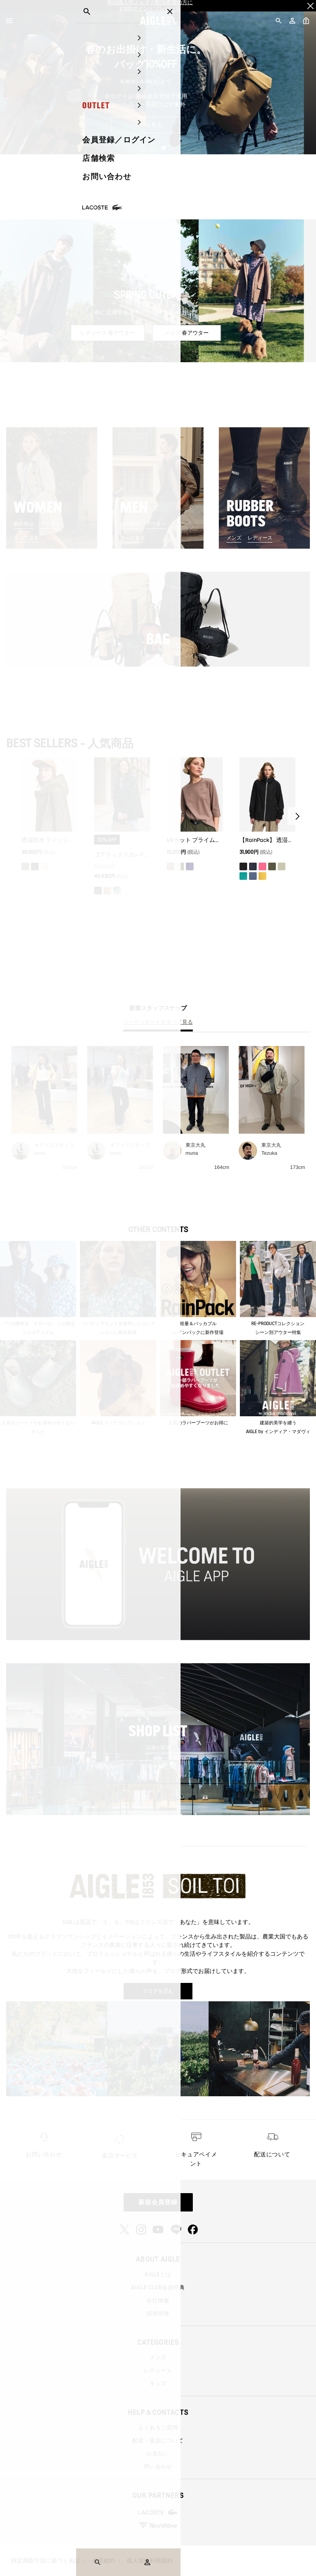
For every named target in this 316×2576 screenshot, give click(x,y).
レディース (260, 538)
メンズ (233, 538)
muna (192, 1153)
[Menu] (9, 20)
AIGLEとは (158, 2274)
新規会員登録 (158, 2202)
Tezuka (269, 1153)
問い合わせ (158, 2466)
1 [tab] (152, 148)
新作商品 (24, 524)
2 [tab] (164, 148)
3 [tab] (169, 356)
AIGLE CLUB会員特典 (157, 2287)
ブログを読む (158, 1991)
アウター (50, 524)
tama (39, 1153)
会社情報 (158, 2300)
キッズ (158, 2383)
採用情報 (158, 2313)
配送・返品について (158, 2440)
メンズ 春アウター (199, 333)
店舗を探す (158, 1748)
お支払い (158, 2453)
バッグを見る (158, 125)
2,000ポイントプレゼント (150, 9)
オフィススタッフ (54, 1145)
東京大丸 (195, 1145)
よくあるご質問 (158, 2427)
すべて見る (26, 538)
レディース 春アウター (119, 333)
